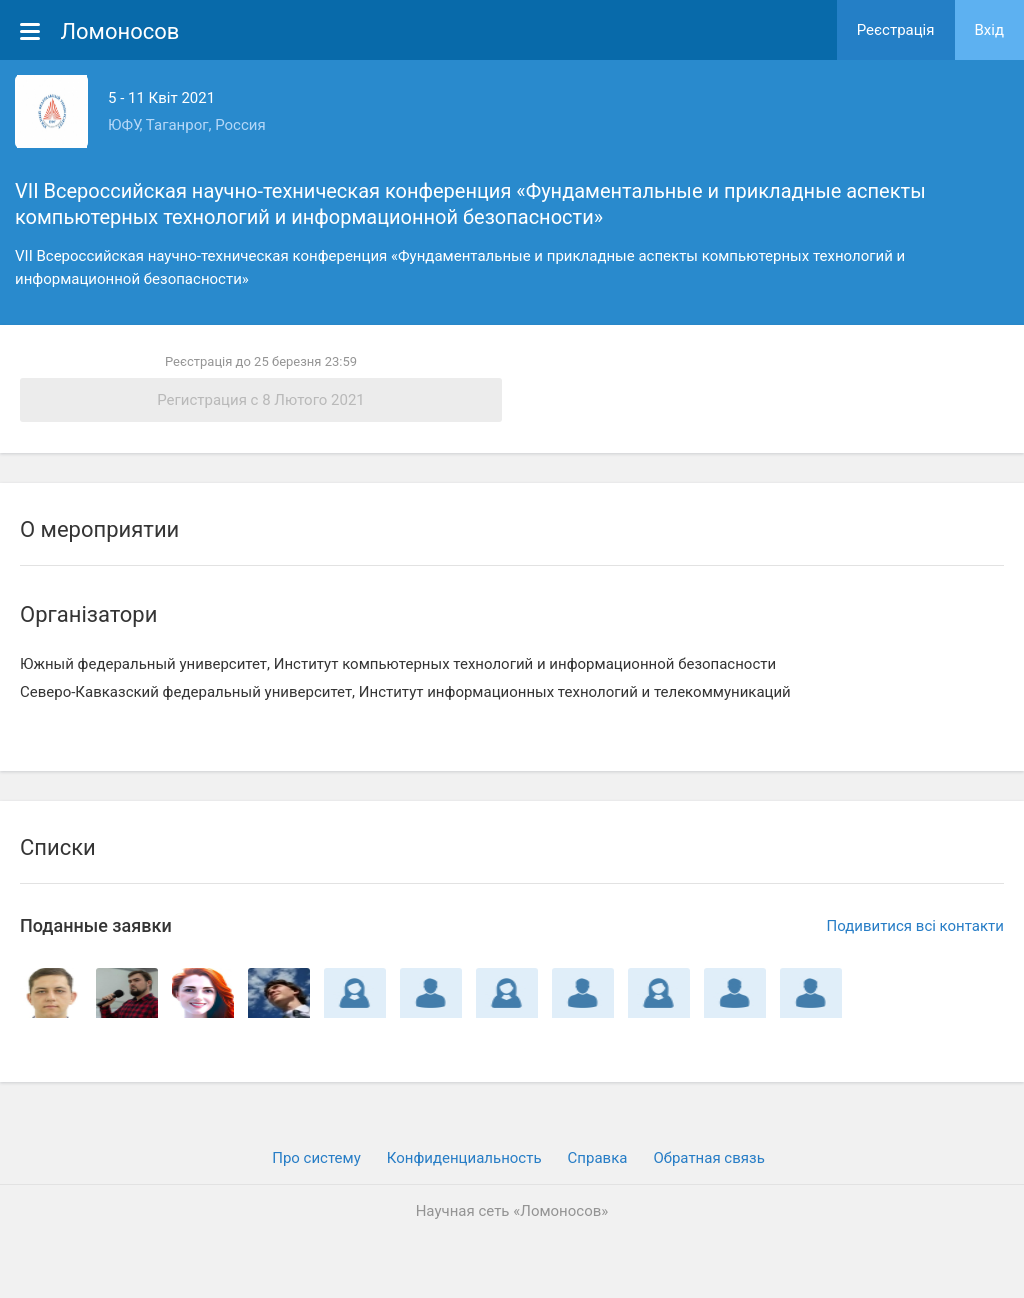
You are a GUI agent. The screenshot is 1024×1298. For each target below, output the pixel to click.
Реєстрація (896, 30)
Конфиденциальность (464, 1158)
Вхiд (990, 30)
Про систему (316, 1158)
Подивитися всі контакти (915, 926)
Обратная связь (708, 1158)
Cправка (598, 1158)
